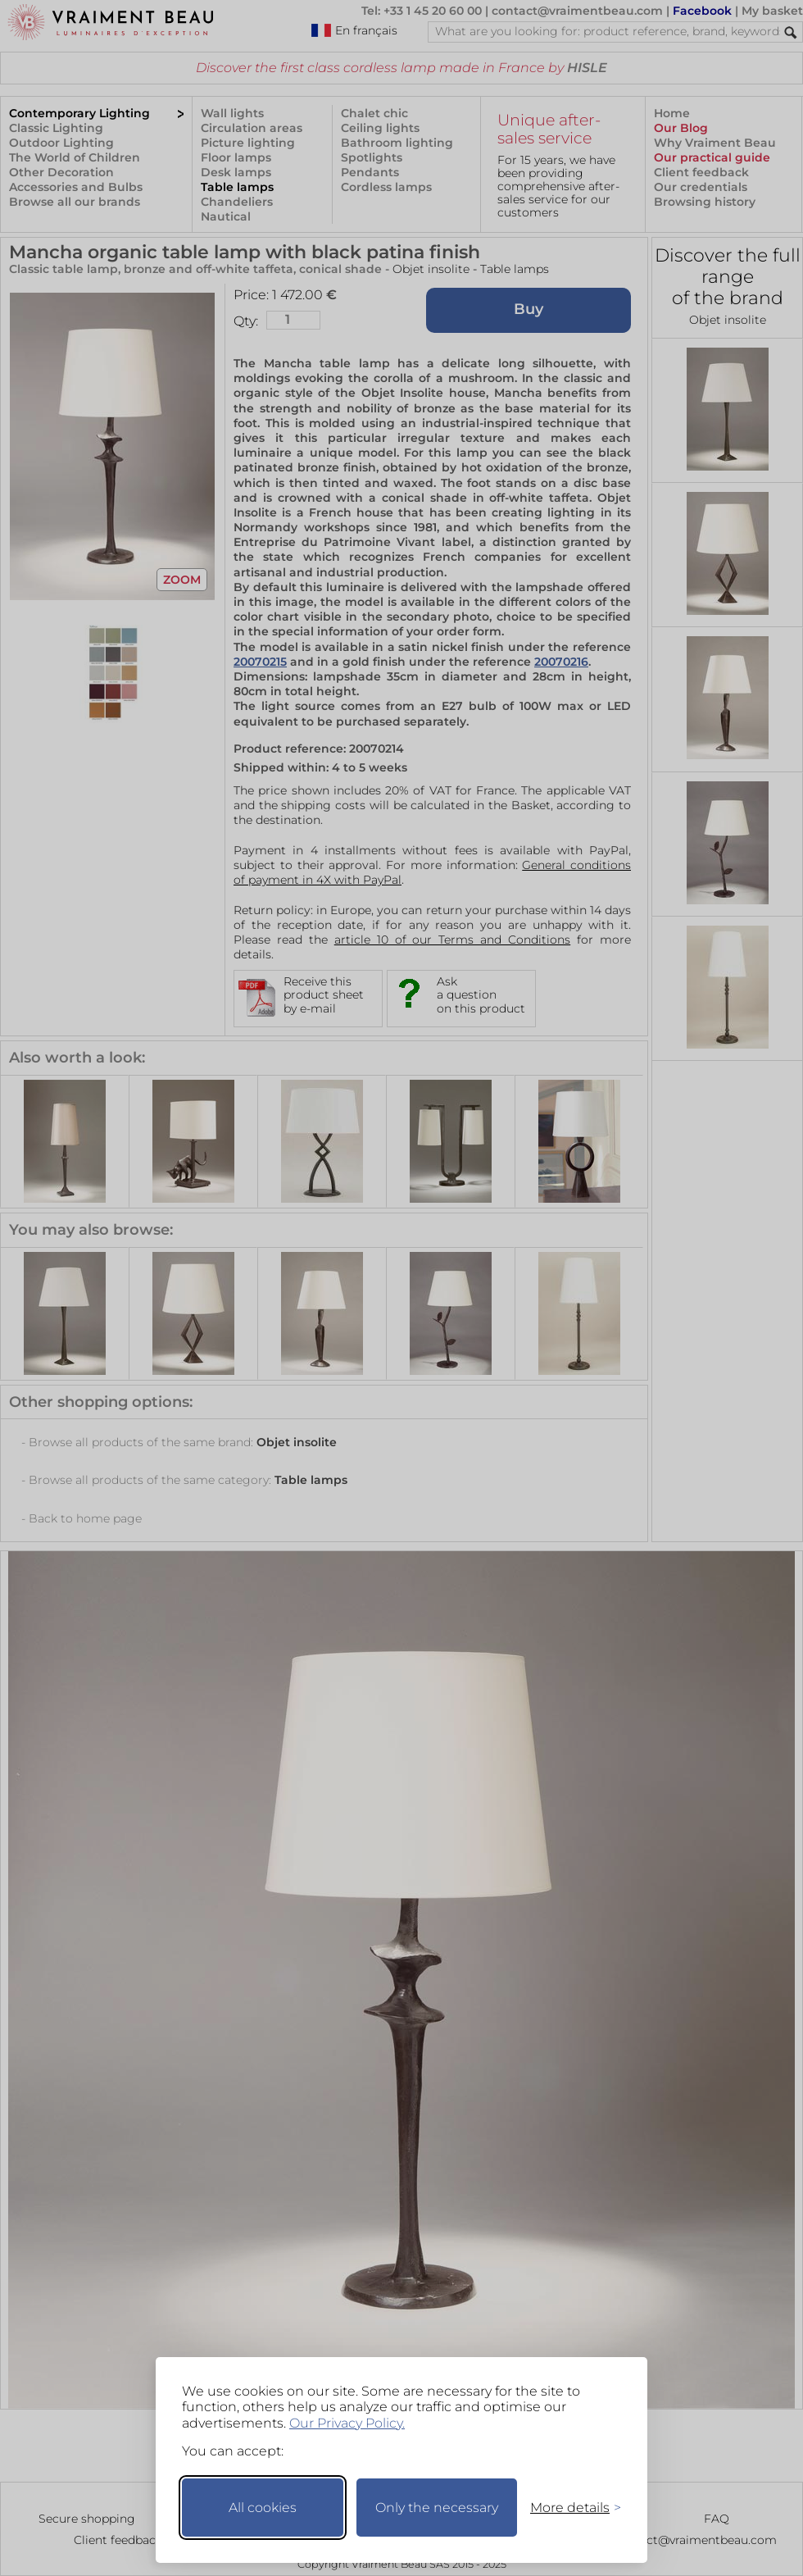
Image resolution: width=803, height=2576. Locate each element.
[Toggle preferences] (568, 2507)
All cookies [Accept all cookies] (263, 2507)
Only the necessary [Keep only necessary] (436, 2507)
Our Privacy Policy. (347, 2423)
